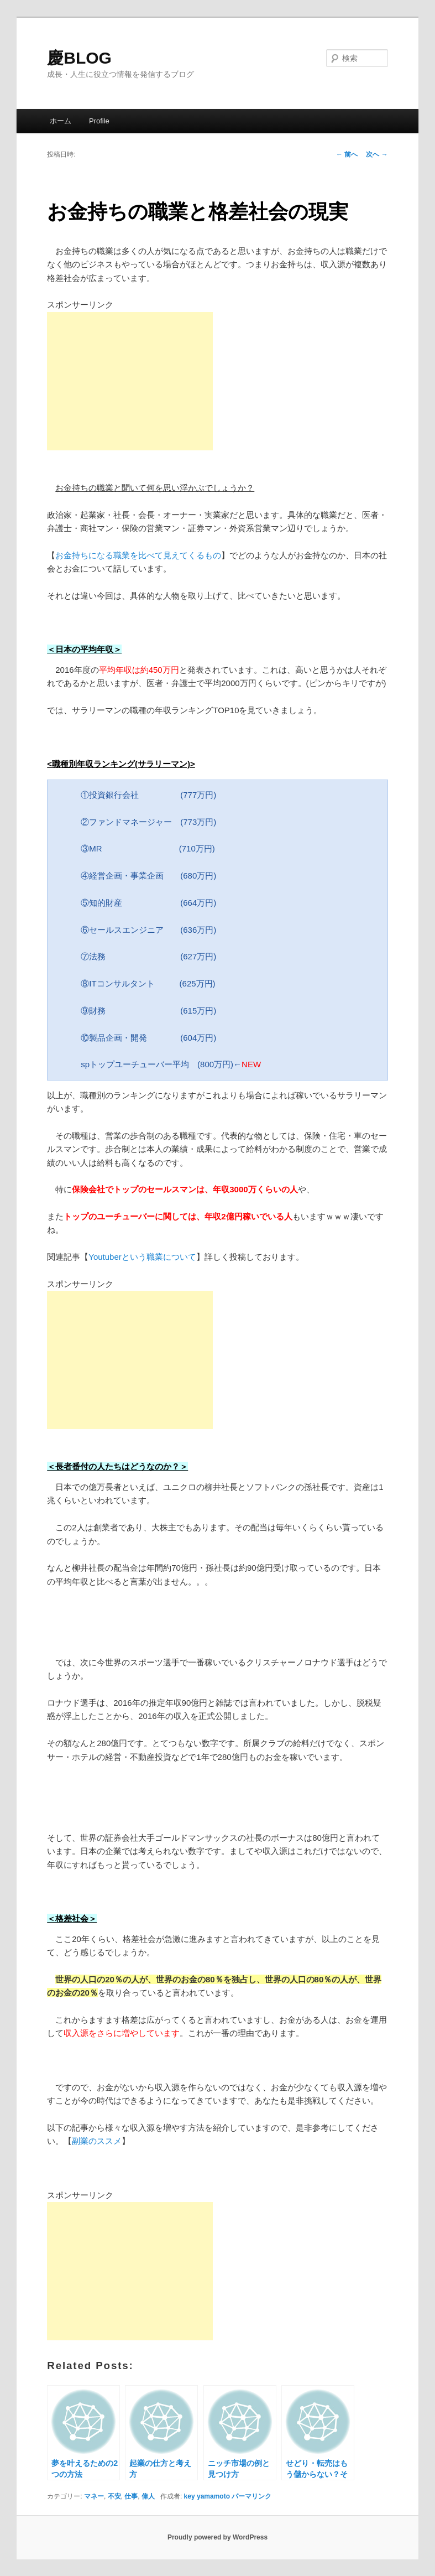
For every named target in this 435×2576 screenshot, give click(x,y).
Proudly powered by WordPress (217, 2537)
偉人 (148, 2496)
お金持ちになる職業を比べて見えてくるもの (138, 555)
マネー (94, 2496)
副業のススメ (97, 2141)
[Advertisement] (130, 381)
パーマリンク (251, 2496)
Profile (99, 121)
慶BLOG (79, 58)
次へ (376, 154)
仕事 (131, 2496)
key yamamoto (207, 2496)
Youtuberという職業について (142, 1256)
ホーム (60, 121)
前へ (347, 154)
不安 (114, 2496)
